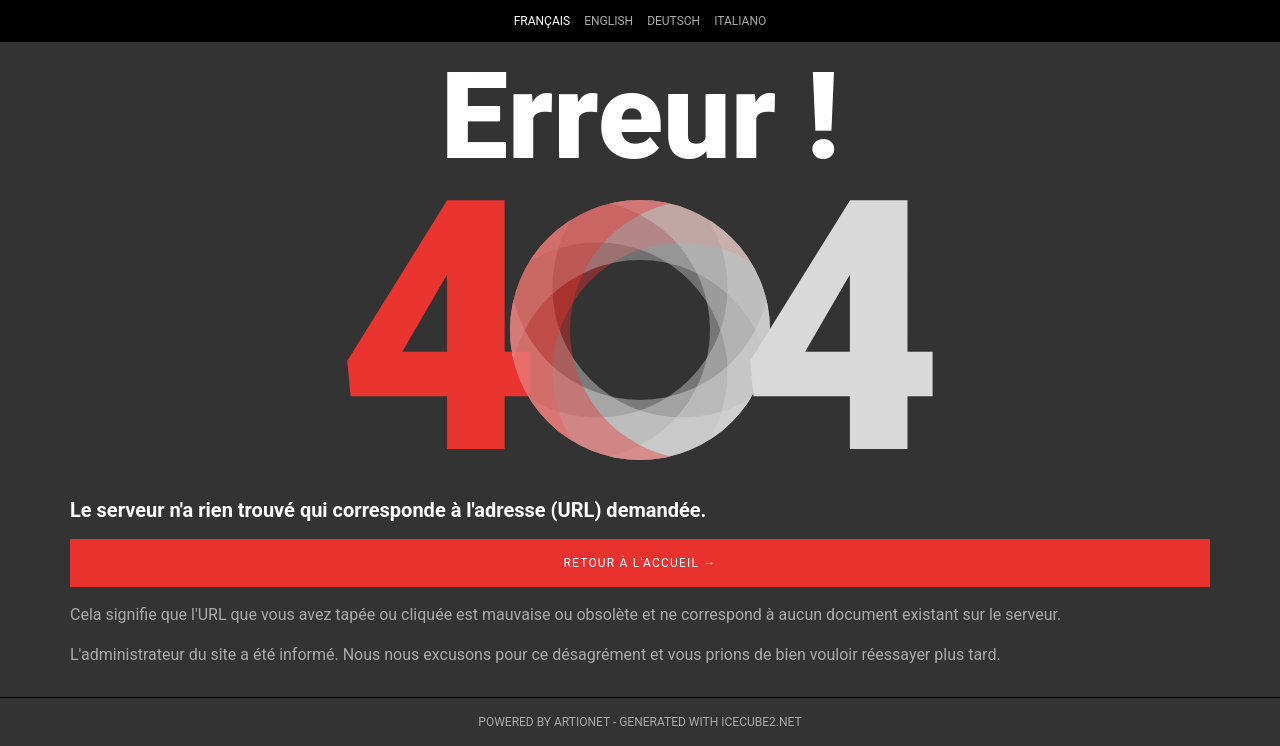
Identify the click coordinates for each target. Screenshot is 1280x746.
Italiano (740, 21)
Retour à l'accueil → (639, 563)
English (608, 21)
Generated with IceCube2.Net (710, 722)
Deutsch (673, 21)
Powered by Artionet (544, 722)
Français (542, 21)
